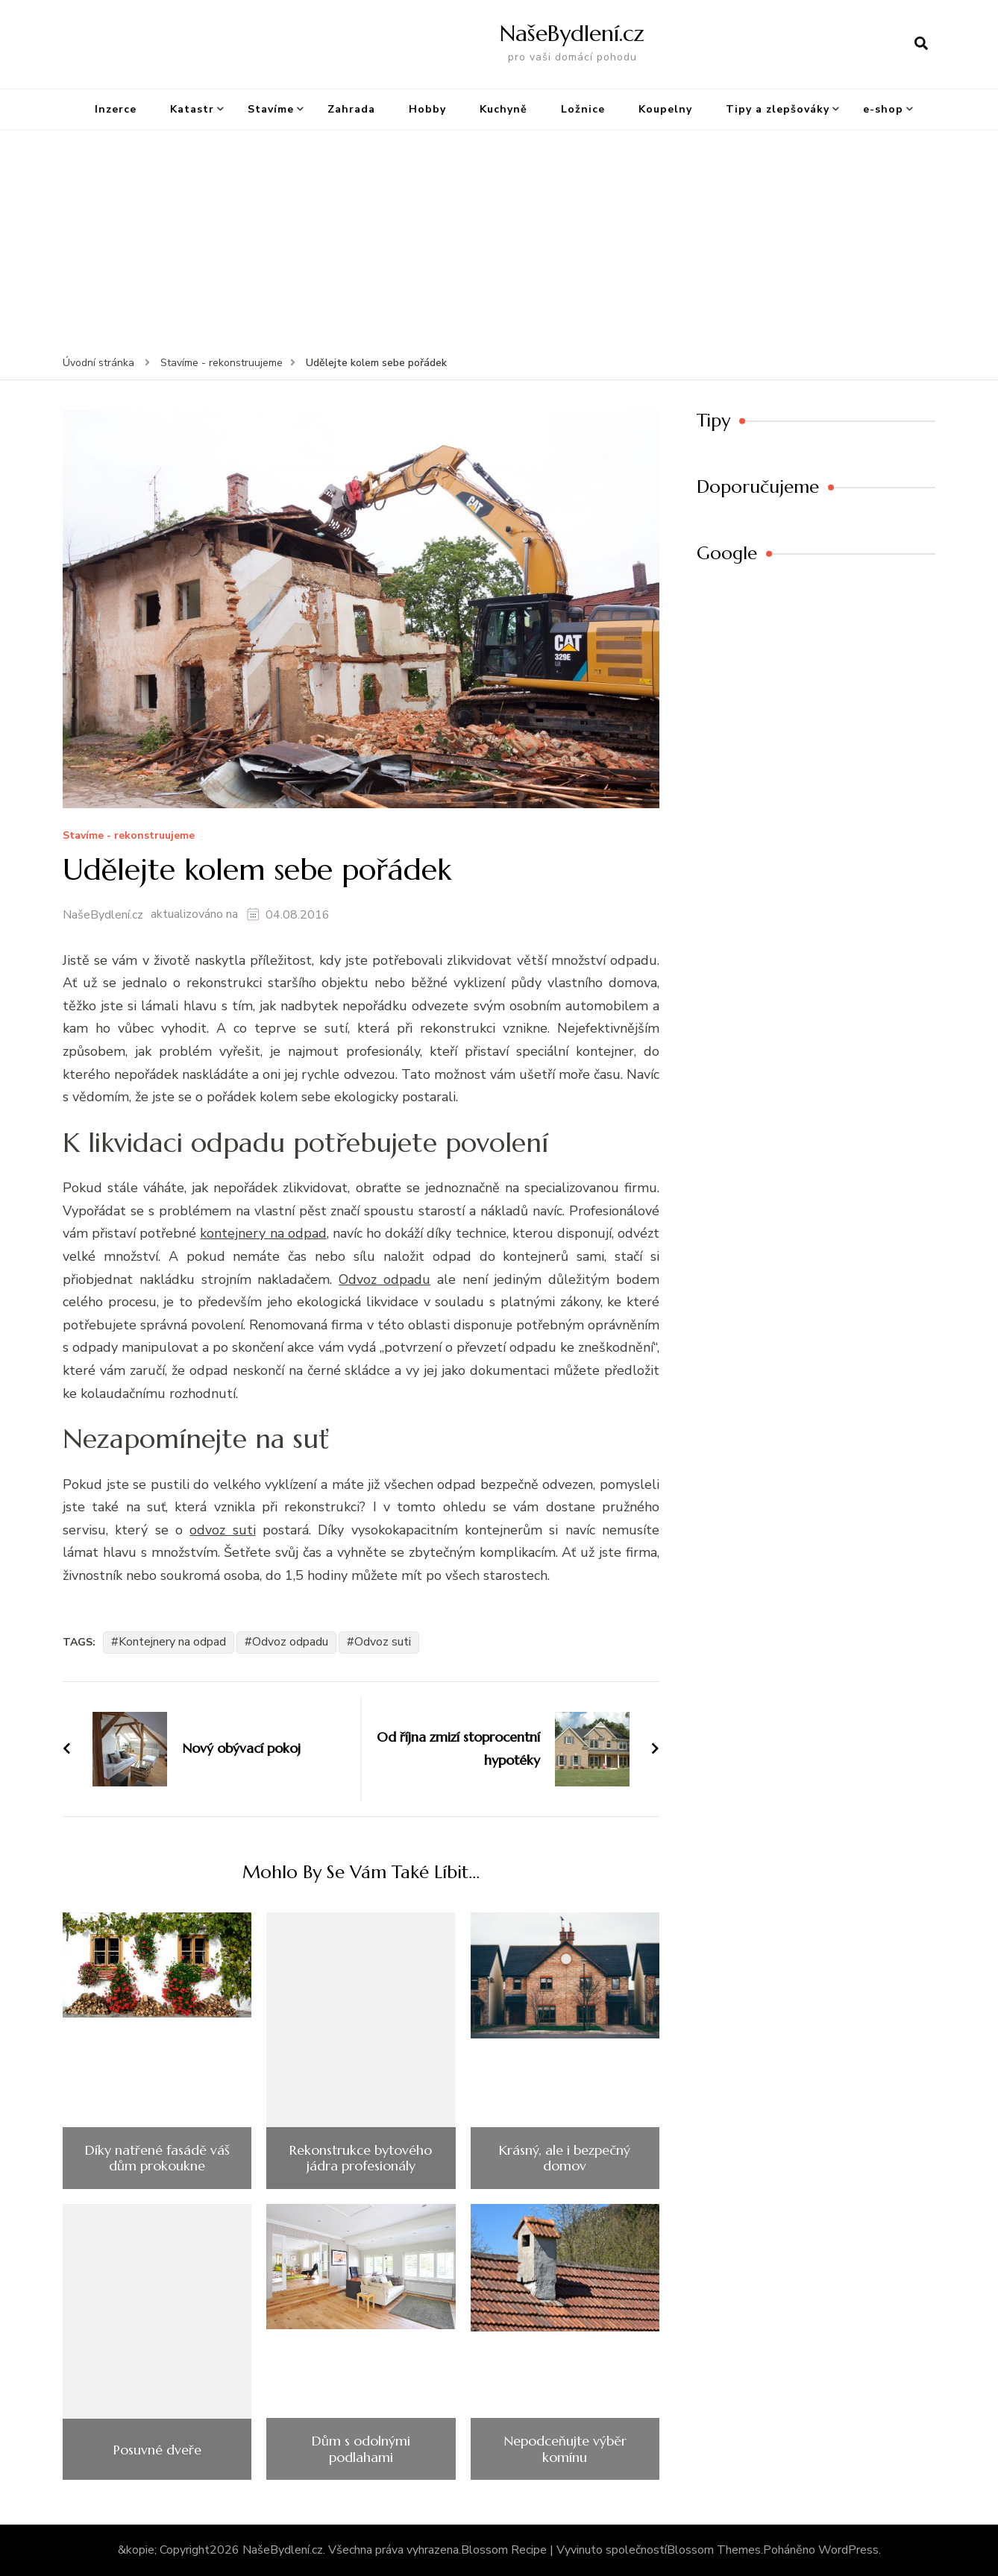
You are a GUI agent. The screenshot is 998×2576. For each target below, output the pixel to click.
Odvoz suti (382, 1642)
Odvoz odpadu (290, 1642)
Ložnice (583, 109)
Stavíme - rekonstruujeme (129, 836)
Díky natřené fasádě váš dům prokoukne (157, 2158)
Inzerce (115, 109)
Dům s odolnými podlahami (361, 2449)
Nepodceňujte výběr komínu (565, 2449)
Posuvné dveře (157, 2450)
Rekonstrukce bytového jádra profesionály (360, 2158)
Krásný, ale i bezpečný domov (564, 2158)
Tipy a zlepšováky (777, 109)
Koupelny (665, 109)
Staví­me (271, 109)
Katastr (192, 109)
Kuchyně (503, 109)
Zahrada (351, 109)
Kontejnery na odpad (172, 1642)
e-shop (883, 109)
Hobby (427, 109)
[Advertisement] (499, 242)
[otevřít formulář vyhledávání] (921, 44)
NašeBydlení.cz (572, 33)
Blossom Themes (714, 2550)
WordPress (848, 2550)
